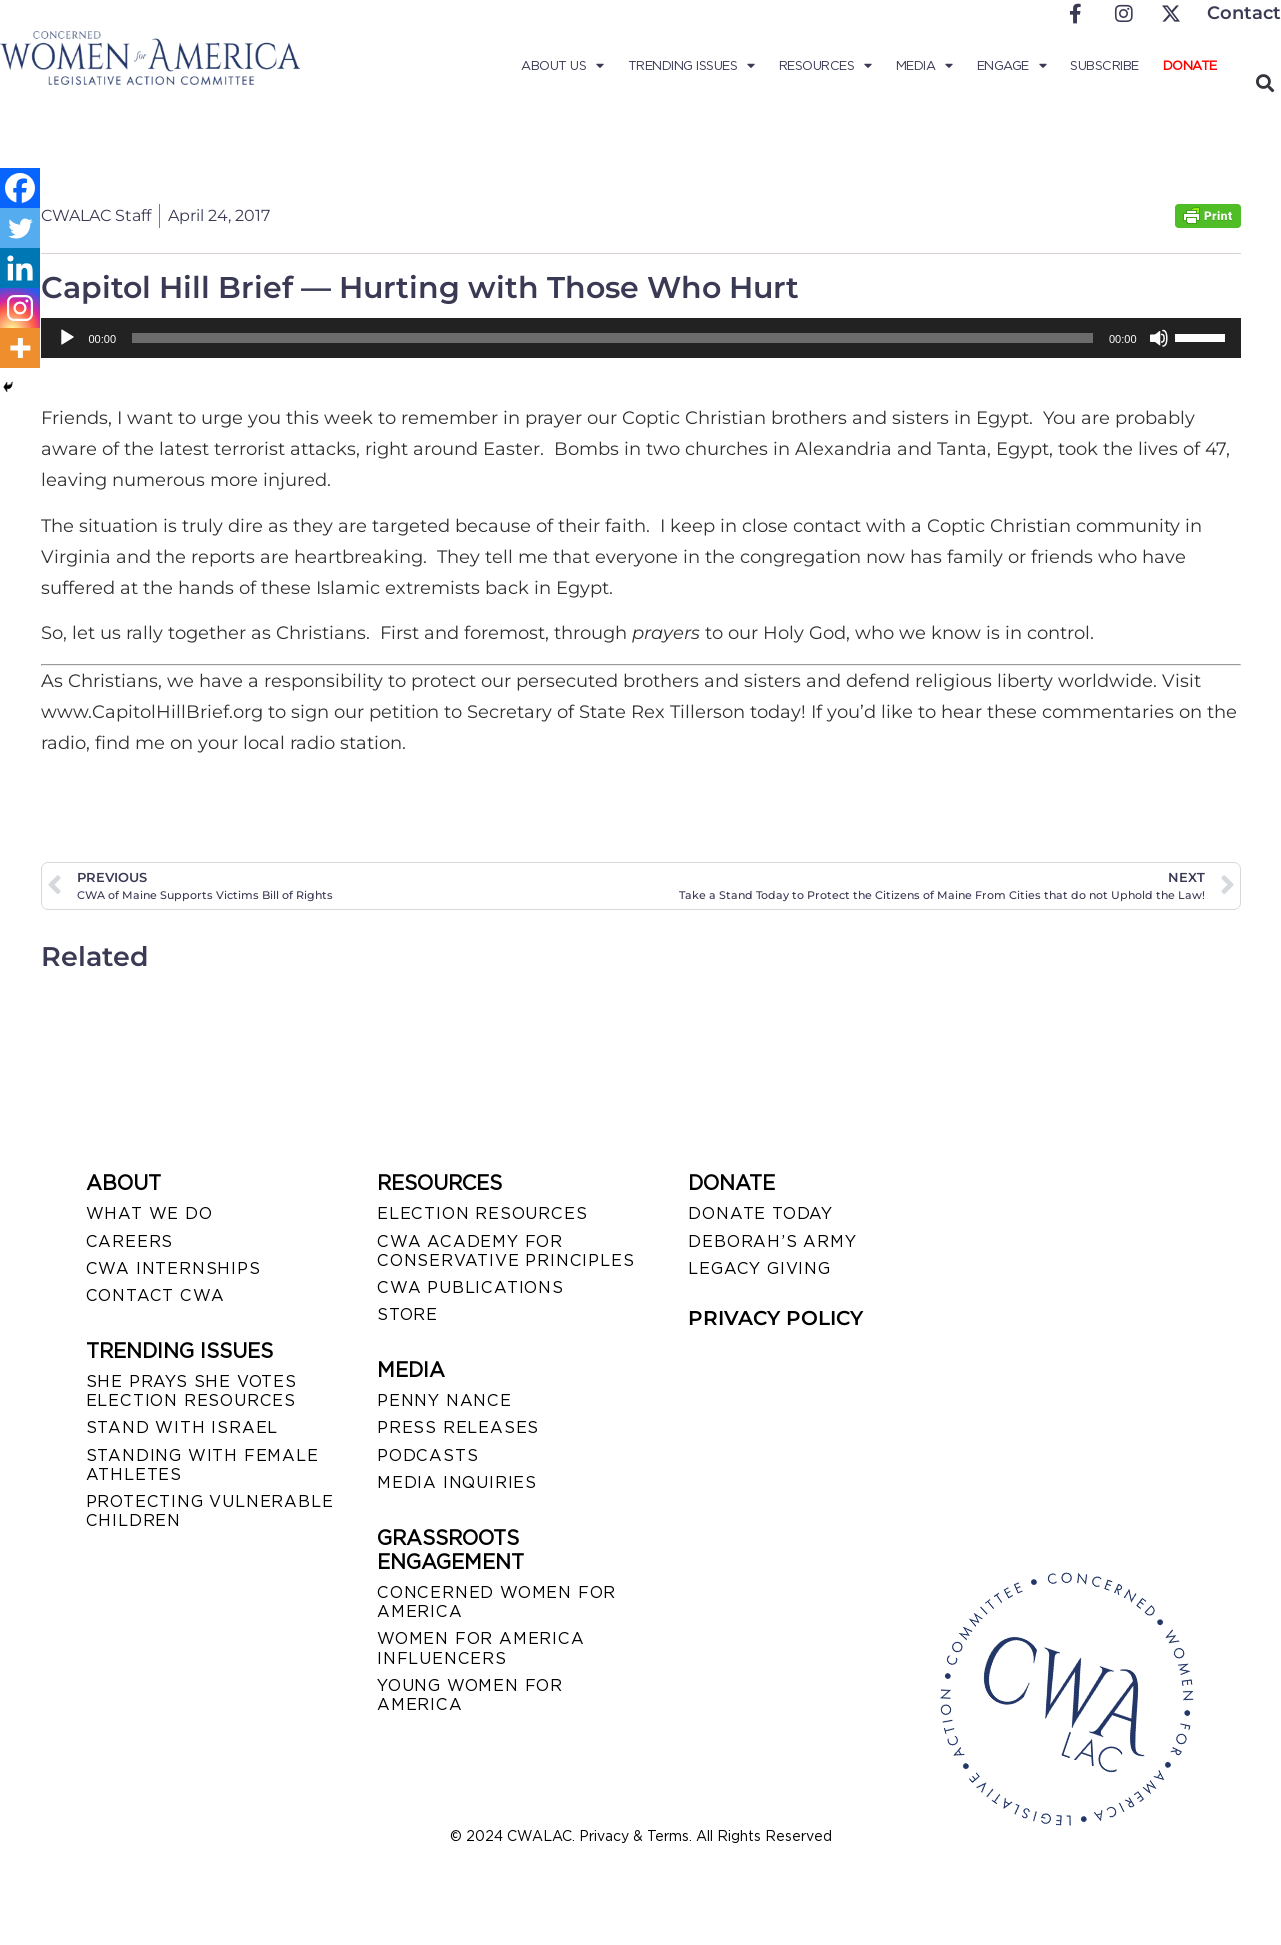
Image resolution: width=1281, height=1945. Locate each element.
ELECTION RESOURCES (482, 1213)
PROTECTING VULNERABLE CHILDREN (210, 1511)
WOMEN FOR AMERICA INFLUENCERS (481, 1648)
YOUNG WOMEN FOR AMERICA (470, 1695)
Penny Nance (444, 1400)
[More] (20, 348)
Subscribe (1104, 65)
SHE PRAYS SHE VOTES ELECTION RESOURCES (191, 1391)
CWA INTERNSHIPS (173, 1268)
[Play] (67, 338)
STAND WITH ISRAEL (182, 1427)
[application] (641, 338)
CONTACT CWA (155, 1295)
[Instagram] (20, 308)
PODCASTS (427, 1455)
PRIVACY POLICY (775, 1318)
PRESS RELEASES (458, 1427)
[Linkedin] (20, 268)
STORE (407, 1314)
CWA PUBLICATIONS (470, 1287)
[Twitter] (20, 228)
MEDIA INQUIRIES (457, 1482)
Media (924, 66)
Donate (1190, 65)
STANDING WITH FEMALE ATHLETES (202, 1465)
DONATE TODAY (760, 1213)
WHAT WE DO (149, 1213)
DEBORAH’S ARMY (772, 1241)
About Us (562, 66)
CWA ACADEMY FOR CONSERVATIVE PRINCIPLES (505, 1251)
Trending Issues (691, 66)
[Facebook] (20, 188)
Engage (1012, 66)
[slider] (612, 338)
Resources (825, 66)
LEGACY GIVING (759, 1268)
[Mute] (1159, 338)
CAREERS (130, 1241)
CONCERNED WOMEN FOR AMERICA (496, 1602)
